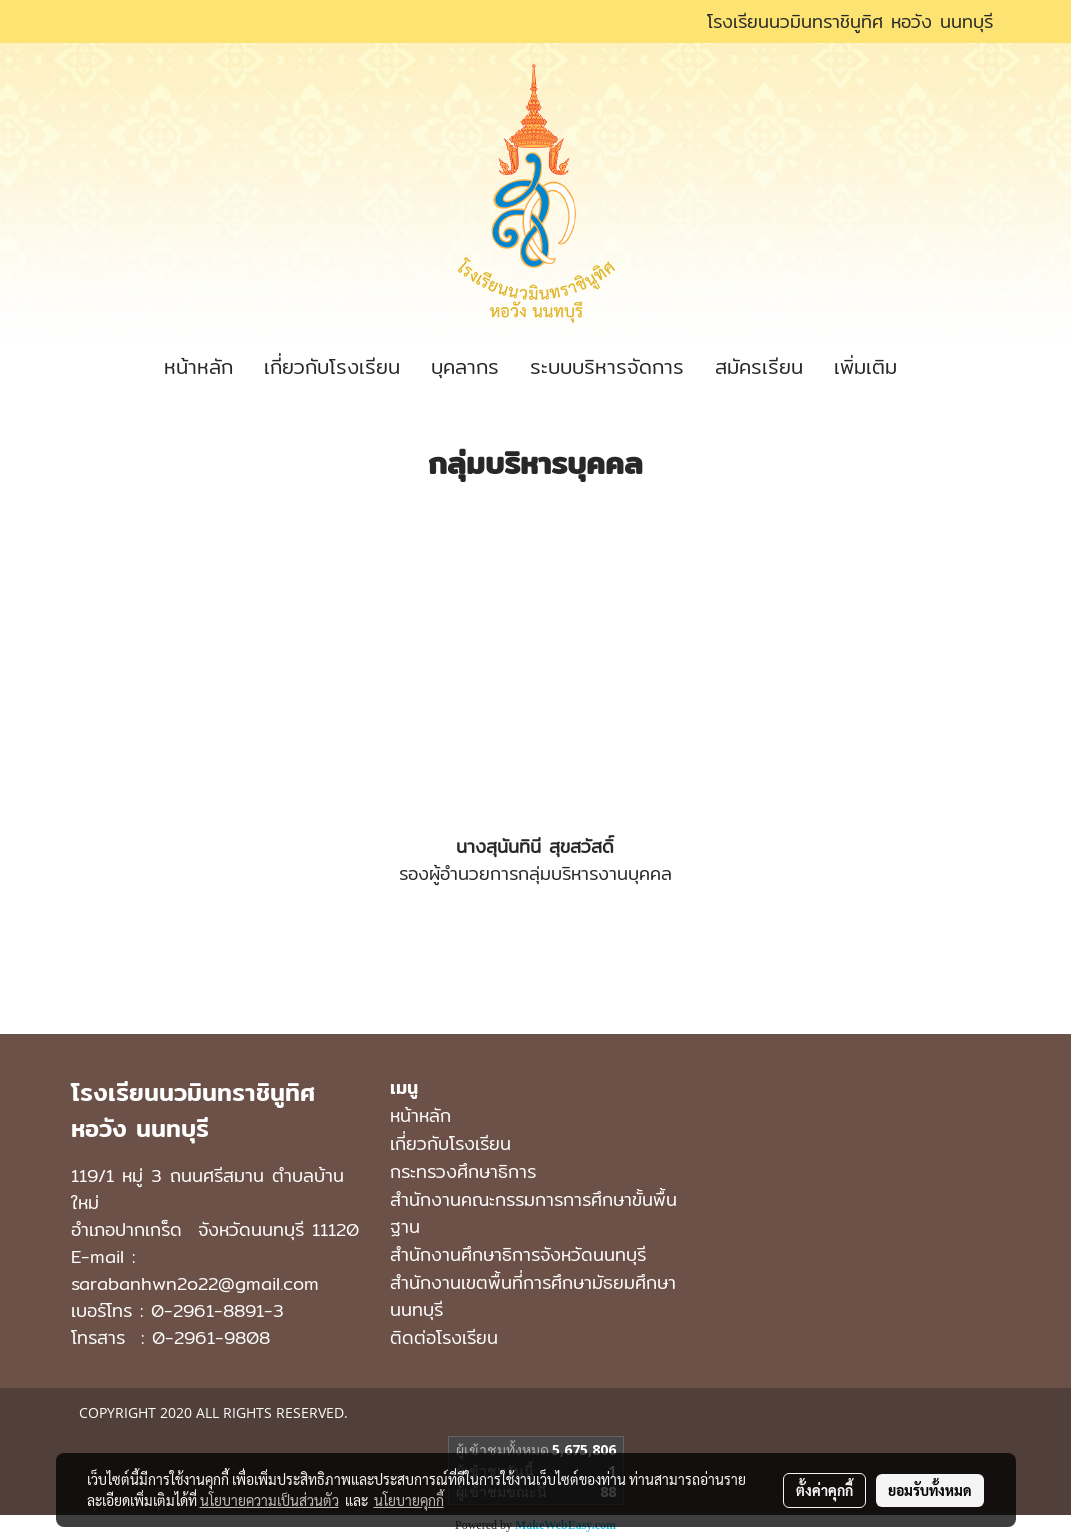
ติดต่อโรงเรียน (444, 1337)
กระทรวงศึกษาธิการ (463, 1171)
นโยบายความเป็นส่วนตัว (269, 1500)
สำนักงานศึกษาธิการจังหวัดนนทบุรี (518, 1254)
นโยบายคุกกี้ (409, 1500)
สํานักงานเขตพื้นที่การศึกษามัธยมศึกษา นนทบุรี (533, 1296)
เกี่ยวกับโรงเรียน (332, 366)
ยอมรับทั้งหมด (930, 1490)
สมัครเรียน (759, 366)
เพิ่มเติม (865, 366)
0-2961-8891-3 (217, 1310)
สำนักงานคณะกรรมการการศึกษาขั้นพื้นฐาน (533, 1213)
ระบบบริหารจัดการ (607, 366)
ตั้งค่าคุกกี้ (824, 1490)
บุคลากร (465, 366)
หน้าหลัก (198, 366)
